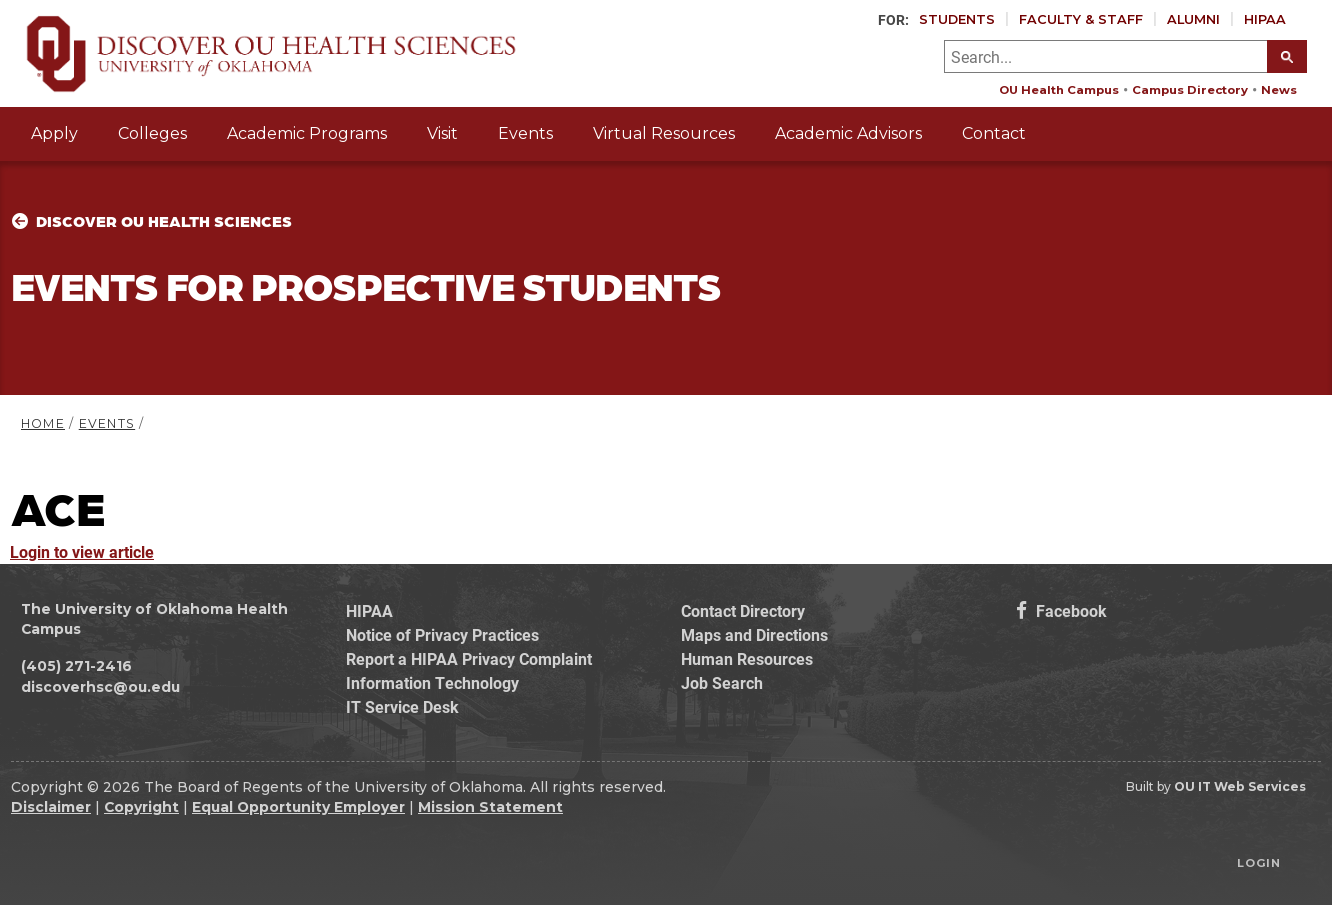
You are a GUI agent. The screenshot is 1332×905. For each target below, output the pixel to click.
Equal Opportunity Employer (298, 807)
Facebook (1061, 610)
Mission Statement (490, 807)
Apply (54, 133)
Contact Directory (743, 610)
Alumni (1193, 19)
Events (525, 133)
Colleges (152, 133)
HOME (43, 423)
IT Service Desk (402, 706)
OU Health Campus (1059, 90)
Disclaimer (51, 807)
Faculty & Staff (1081, 19)
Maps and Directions (754, 634)
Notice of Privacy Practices (442, 634)
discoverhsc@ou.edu (100, 687)
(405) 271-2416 (76, 666)
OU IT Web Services (1240, 786)
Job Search (722, 682)
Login (1259, 863)
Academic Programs (307, 133)
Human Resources (747, 658)
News (1279, 90)
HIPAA (1265, 19)
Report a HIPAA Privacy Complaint (469, 658)
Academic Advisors (848, 133)
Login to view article (82, 551)
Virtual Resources (664, 133)
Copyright (141, 807)
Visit (442, 133)
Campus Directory (1190, 90)
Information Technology (432, 682)
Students (957, 19)
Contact (994, 133)
